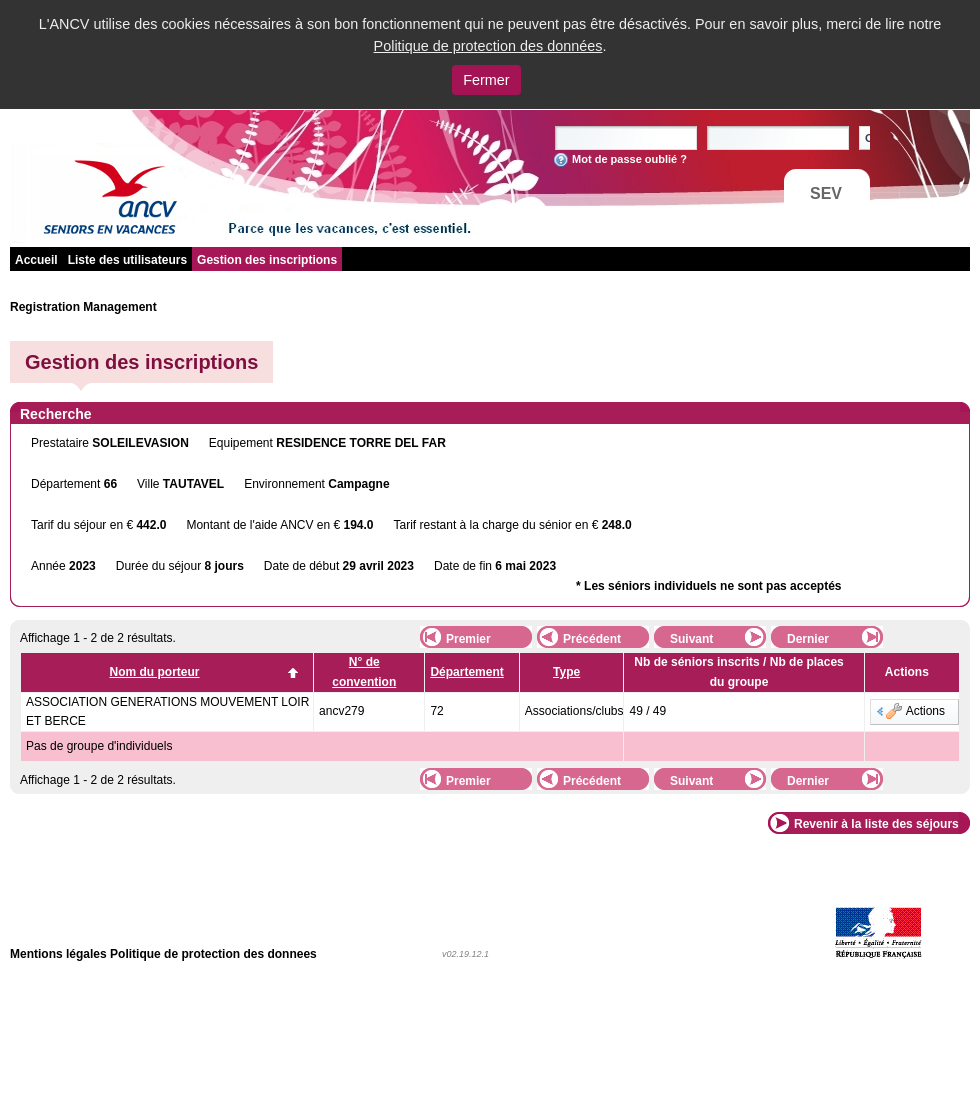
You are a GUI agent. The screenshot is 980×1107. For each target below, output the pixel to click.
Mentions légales (58, 954)
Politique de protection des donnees (213, 954)
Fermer (486, 80)
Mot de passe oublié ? (629, 159)
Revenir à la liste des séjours (876, 824)
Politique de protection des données (488, 46)
